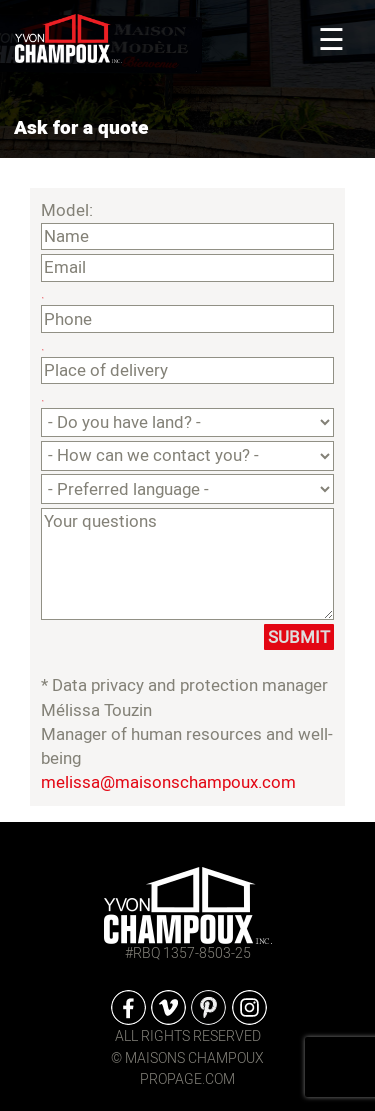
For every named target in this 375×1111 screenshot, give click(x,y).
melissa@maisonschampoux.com (168, 782)
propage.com (187, 1079)
